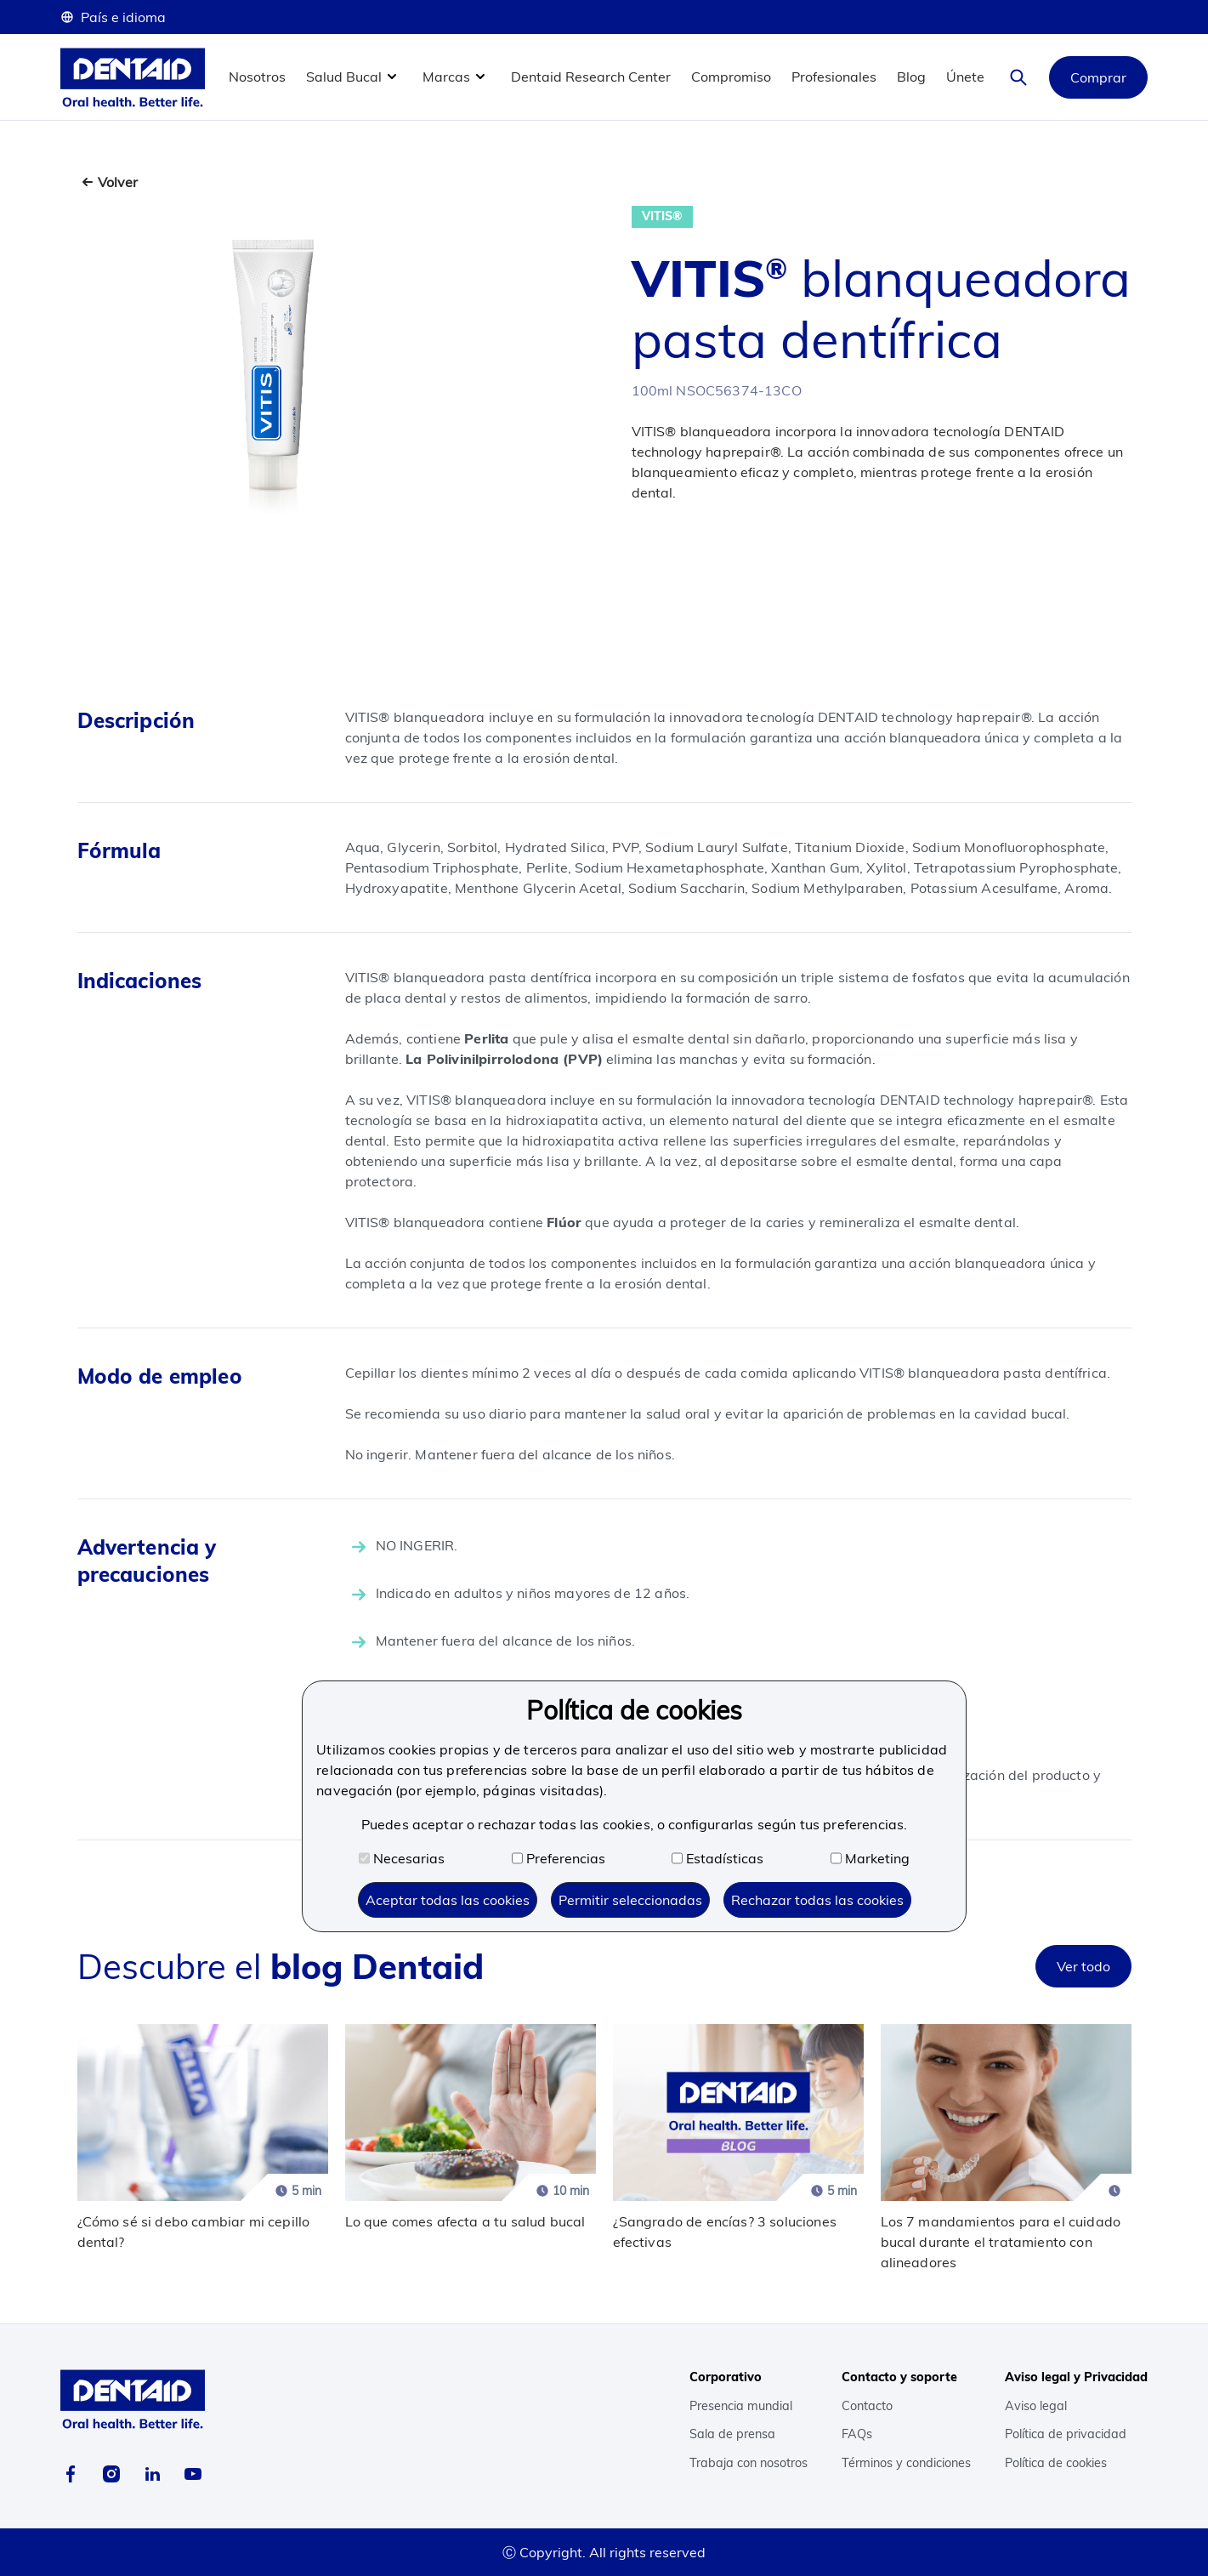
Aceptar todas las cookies (448, 1899)
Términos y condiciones (906, 2463)
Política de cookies (1056, 2463)
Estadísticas (717, 1858)
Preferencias (558, 1858)
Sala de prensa (732, 2434)
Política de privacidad (1065, 2434)
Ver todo (1083, 1966)
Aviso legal (1036, 2406)
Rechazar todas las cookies (817, 1899)
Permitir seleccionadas (630, 1899)
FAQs (857, 2434)
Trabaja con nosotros (748, 2463)
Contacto (867, 2406)
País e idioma (113, 17)
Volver (118, 181)
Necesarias (402, 1858)
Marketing (870, 1858)
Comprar (1098, 77)
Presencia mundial (740, 2406)
